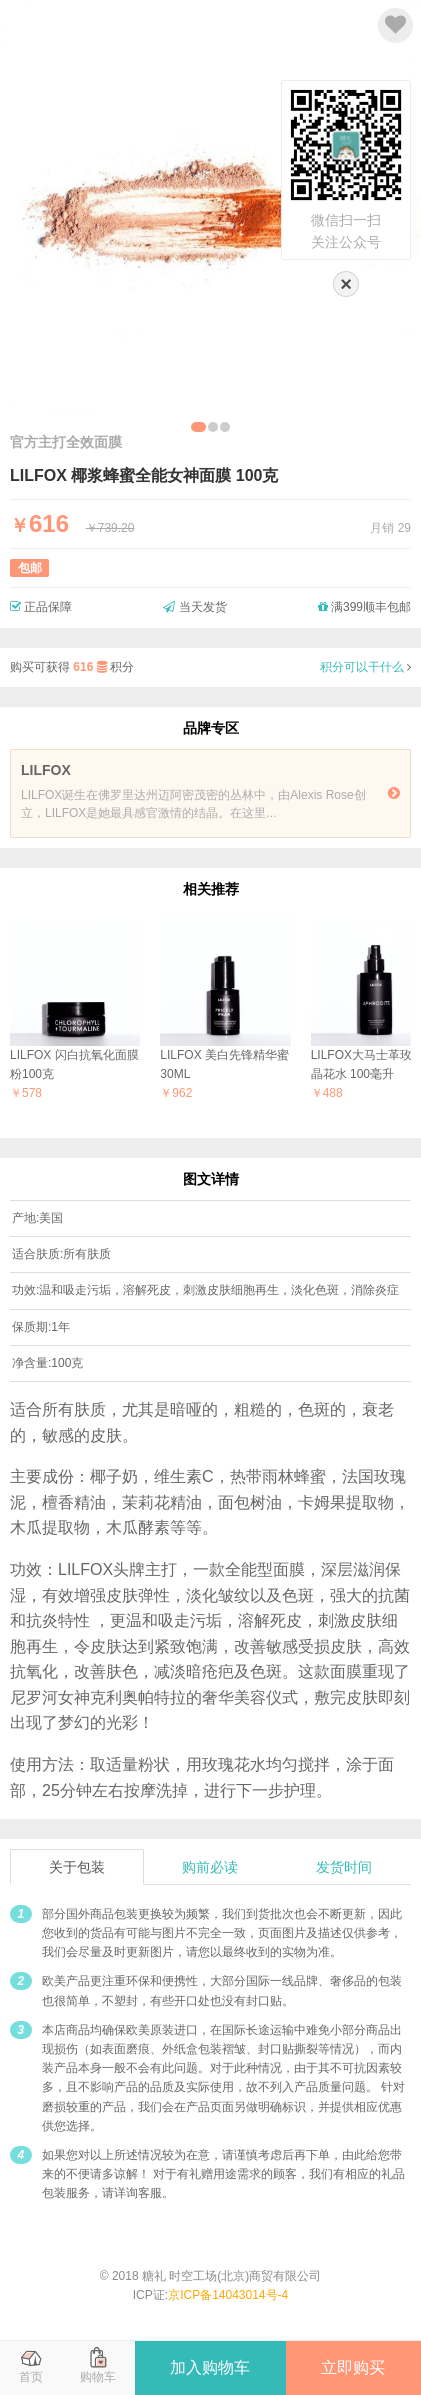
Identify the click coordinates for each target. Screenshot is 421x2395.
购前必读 (210, 1867)
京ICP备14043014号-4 (228, 2295)
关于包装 (77, 1867)
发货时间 (344, 1867)
